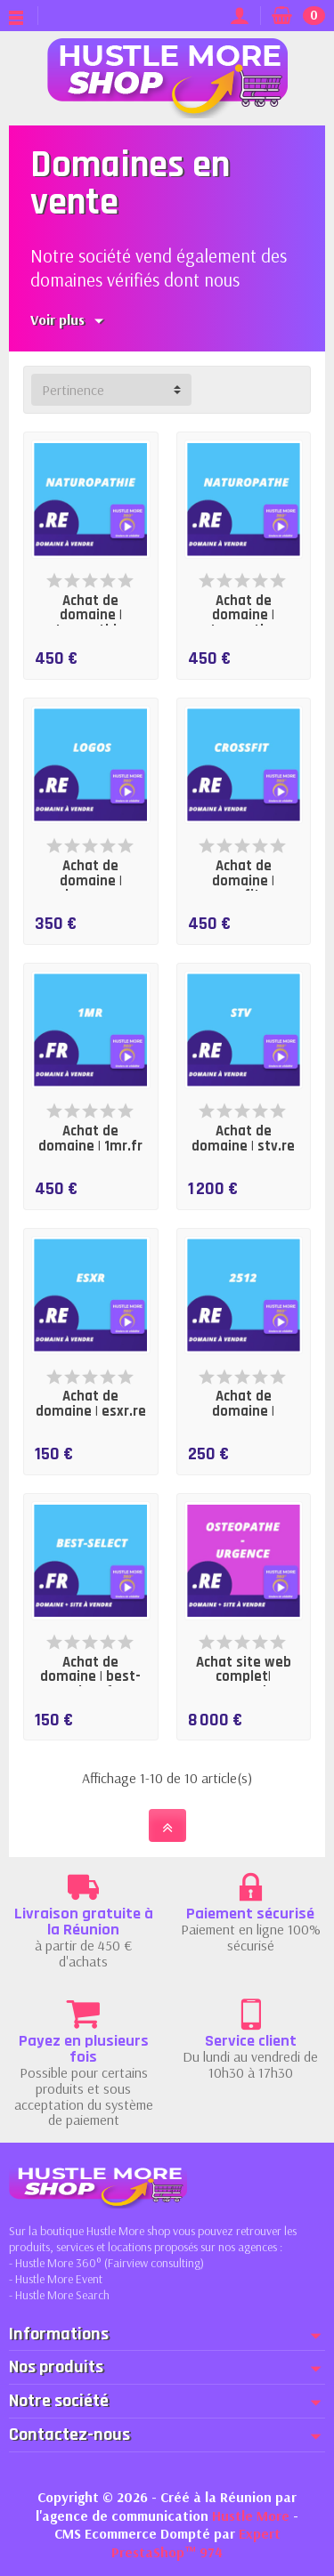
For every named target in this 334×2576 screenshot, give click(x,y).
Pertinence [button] (73, 390)
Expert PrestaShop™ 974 (196, 2542)
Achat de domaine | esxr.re (91, 1404)
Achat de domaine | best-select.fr (90, 1677)
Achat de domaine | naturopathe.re (243, 616)
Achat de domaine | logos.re (91, 881)
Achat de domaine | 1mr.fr (90, 1139)
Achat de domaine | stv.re (243, 1139)
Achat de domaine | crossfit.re (243, 881)
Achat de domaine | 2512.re (243, 1411)
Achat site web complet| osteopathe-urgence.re (243, 1684)
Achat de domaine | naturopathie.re (90, 616)
